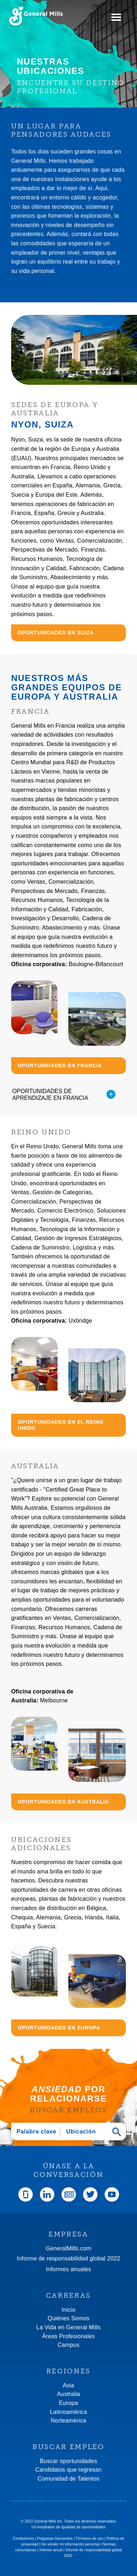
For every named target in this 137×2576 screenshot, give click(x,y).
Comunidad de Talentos (68, 2479)
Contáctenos (23, 2538)
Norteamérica (68, 2420)
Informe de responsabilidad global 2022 (68, 2258)
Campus (68, 2345)
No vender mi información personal (70, 2544)
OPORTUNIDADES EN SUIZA (56, 632)
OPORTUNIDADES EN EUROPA (59, 2028)
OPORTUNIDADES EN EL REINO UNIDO (61, 1425)
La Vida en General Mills (68, 2327)
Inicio (68, 2310)
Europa (68, 2403)
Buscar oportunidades (68, 2461)
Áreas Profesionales (68, 2336)
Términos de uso (89, 2538)
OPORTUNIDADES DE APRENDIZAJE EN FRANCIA (63, 1094)
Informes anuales (68, 2269)
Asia (68, 2385)
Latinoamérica (68, 2412)
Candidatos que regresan (68, 2470)
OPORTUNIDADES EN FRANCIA (60, 1065)
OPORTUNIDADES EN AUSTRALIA (63, 1802)
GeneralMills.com (68, 2248)
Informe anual (51, 2550)
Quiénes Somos (68, 2318)
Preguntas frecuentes (55, 2538)
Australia (68, 2394)
